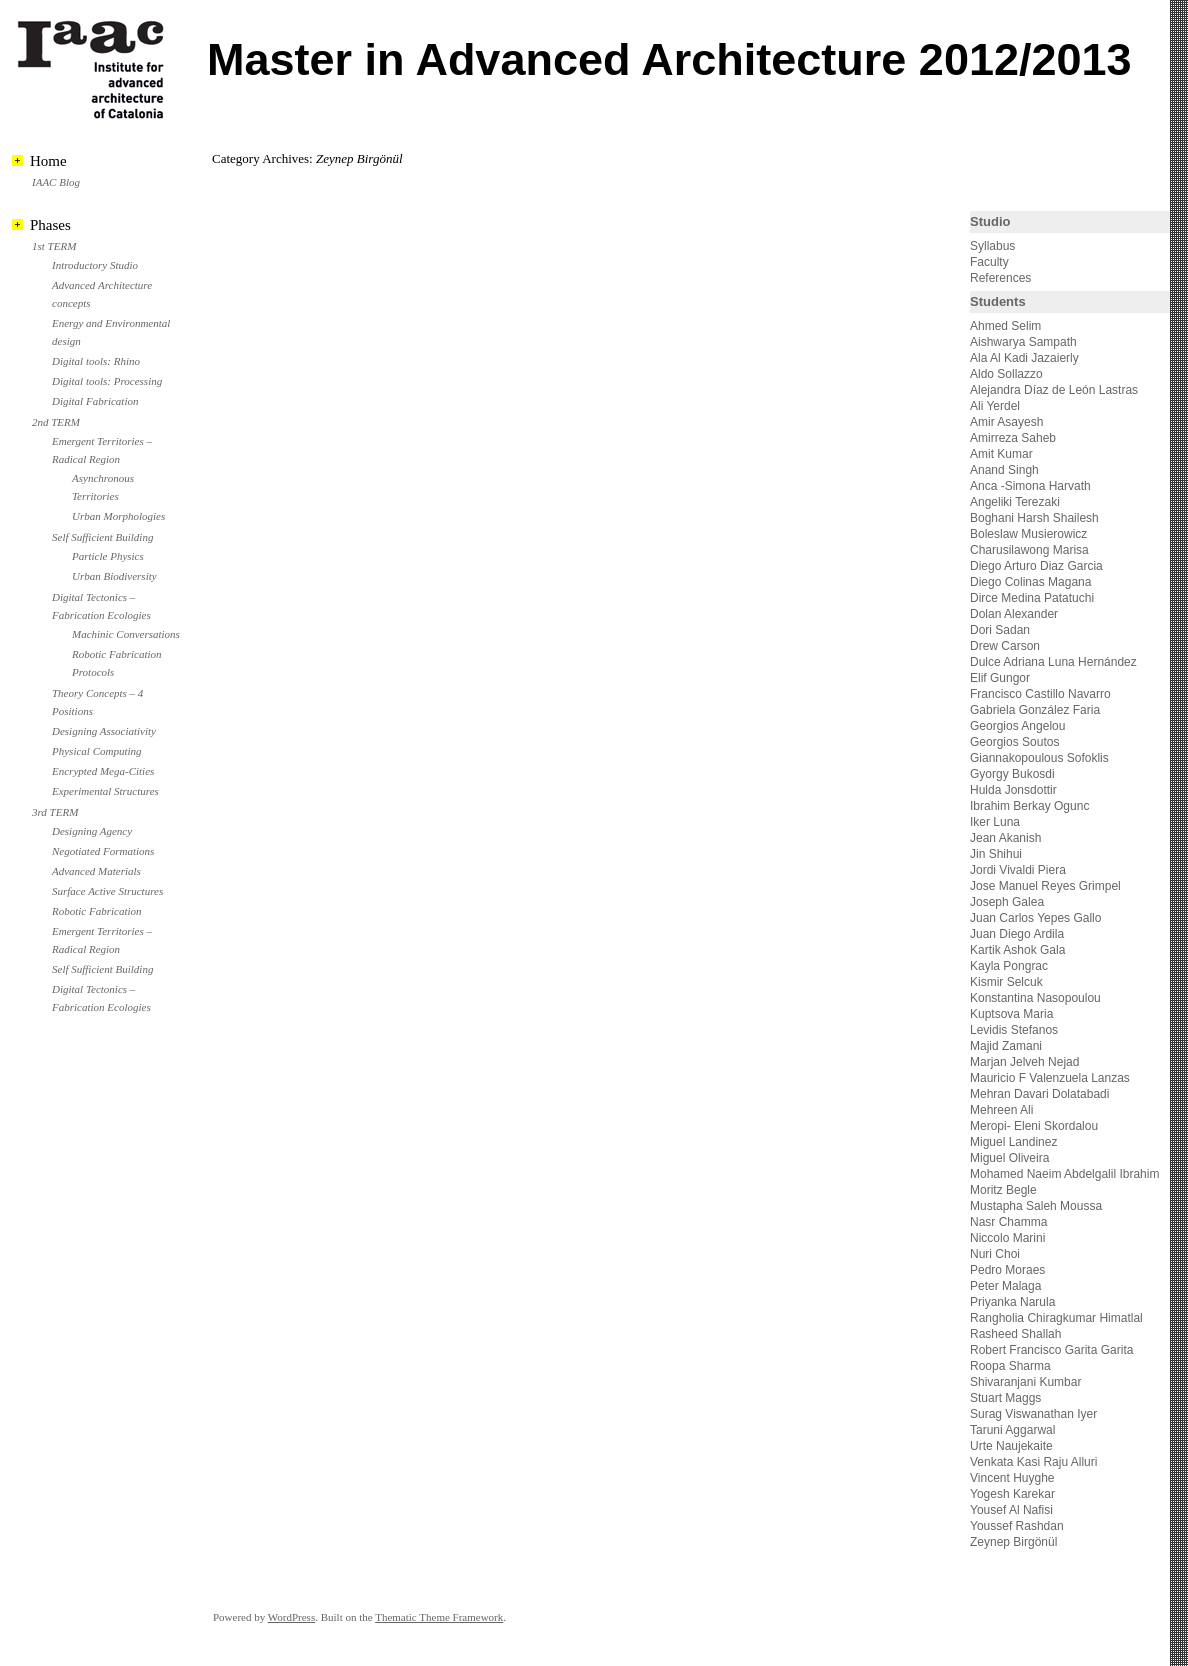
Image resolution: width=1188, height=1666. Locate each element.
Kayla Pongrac (1009, 966)
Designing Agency (92, 831)
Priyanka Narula (1012, 1302)
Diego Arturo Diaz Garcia (1036, 566)
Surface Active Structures (107, 891)
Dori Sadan (1000, 630)
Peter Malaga (1005, 1286)
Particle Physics (108, 556)
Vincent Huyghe (1012, 1478)
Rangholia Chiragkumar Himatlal (1056, 1318)
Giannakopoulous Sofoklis (1039, 758)
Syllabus (992, 246)
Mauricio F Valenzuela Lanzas (1050, 1078)
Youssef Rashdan (1017, 1526)
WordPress (291, 1617)
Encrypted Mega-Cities (103, 771)
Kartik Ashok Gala (1017, 950)
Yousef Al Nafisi (1011, 1510)
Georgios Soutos (1014, 742)
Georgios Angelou (1017, 726)
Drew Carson (1005, 646)
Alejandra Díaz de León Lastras (1054, 390)
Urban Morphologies (118, 516)
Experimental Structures (105, 791)
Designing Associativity (104, 731)
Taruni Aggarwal (1012, 1430)
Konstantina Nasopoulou (1035, 998)
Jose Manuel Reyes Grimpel (1045, 886)
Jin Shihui (996, 854)
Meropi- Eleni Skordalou (1034, 1126)
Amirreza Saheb (1013, 438)
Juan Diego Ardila (1017, 934)
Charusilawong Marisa (1029, 550)
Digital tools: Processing (107, 381)
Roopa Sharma (1010, 1366)
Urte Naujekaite (1011, 1446)
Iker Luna (995, 822)
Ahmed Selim (1005, 326)
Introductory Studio (95, 265)
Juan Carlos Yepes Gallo (1035, 918)
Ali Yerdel (995, 406)
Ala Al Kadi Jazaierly (1024, 358)
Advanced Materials (96, 871)
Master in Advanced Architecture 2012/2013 (669, 59)
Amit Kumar (1001, 454)
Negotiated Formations (103, 851)
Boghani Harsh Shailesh (1034, 518)
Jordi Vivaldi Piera (1018, 870)
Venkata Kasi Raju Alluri (1033, 1462)
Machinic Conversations (126, 634)
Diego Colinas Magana (1030, 582)
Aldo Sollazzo (1006, 374)
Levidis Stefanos (1014, 1030)
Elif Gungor (1000, 678)
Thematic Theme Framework (439, 1617)
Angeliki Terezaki (1015, 502)
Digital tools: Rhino (96, 361)
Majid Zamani (1006, 1046)
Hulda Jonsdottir (1013, 790)
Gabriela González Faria (1035, 710)
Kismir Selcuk (1006, 982)
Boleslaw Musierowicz (1028, 534)
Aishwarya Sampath (1023, 342)
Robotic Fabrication (97, 911)
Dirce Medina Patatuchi (1032, 598)
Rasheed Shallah (1015, 1334)
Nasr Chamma (1008, 1222)
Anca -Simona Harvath (1030, 486)
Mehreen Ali (1001, 1110)
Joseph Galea (1007, 902)
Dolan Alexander (1014, 614)
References (1000, 278)
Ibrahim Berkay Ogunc (1029, 806)
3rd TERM (55, 812)
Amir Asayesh (1006, 422)
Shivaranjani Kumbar (1025, 1382)
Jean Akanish (1005, 838)
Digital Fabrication (95, 401)
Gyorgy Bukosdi (1012, 774)
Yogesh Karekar (1012, 1494)
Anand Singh (1004, 470)
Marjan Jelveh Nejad (1024, 1062)
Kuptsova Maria (1011, 1014)
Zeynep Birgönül (1013, 1542)
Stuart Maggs (1005, 1398)
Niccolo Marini (1007, 1238)
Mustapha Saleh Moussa (1036, 1206)
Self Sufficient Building (102, 537)
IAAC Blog (56, 182)
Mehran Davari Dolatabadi (1039, 1094)
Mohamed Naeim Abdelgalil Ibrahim (1064, 1174)
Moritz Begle (1003, 1190)
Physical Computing (97, 751)
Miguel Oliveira (1009, 1158)
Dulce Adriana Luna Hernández (1053, 662)
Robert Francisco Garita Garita (1051, 1350)
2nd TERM (56, 422)
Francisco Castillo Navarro (1040, 694)
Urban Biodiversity (114, 576)
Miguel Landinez (1013, 1142)
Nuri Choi (995, 1254)
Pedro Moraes (1007, 1270)
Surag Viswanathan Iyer (1033, 1414)
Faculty (989, 262)
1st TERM (54, 246)
